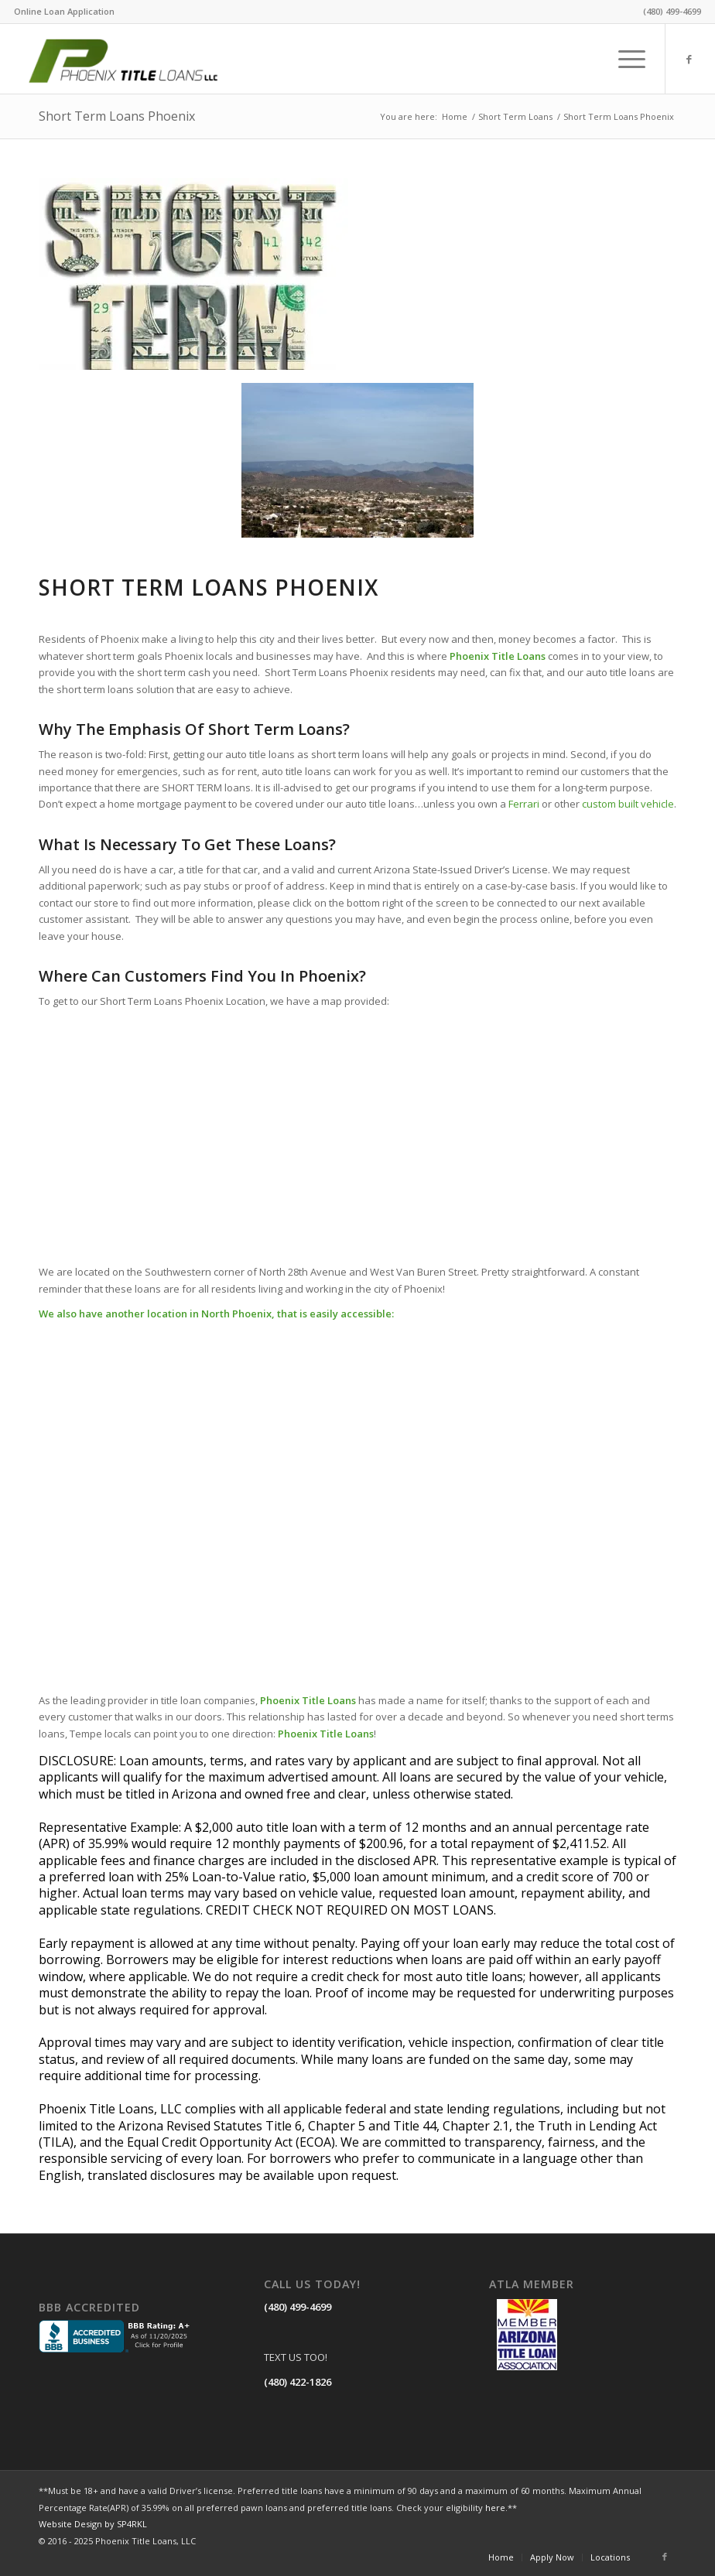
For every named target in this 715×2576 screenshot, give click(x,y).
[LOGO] (141, 59)
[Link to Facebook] (689, 58)
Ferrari (523, 804)
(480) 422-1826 (297, 2382)
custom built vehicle (628, 804)
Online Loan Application (64, 11)
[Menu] (624, 59)
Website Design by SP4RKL (93, 2524)
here (495, 2507)
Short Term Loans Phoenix (117, 116)
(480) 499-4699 (297, 2307)
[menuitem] (64, 11)
